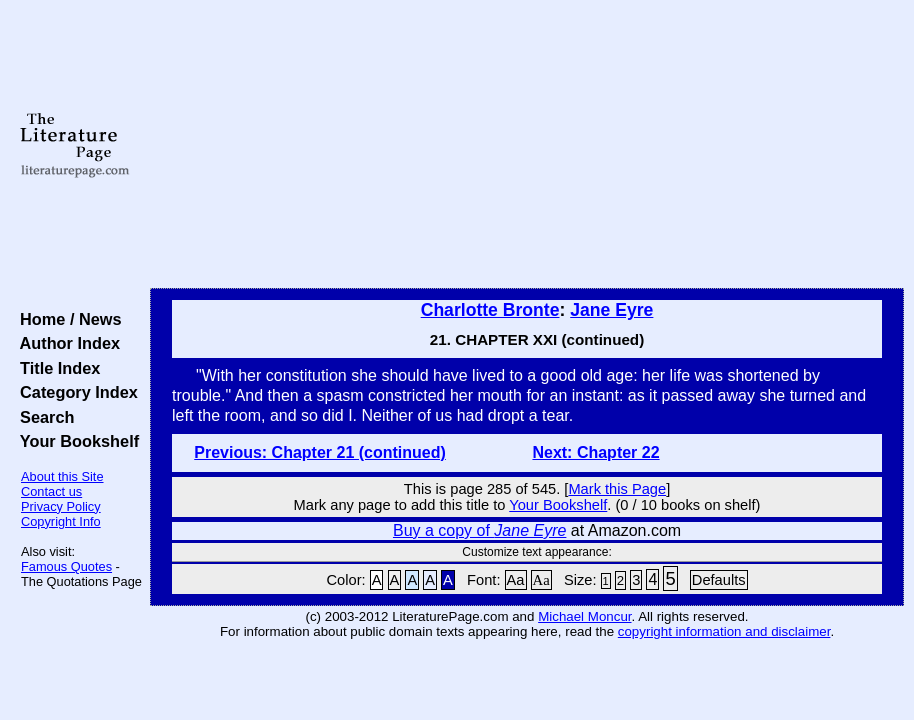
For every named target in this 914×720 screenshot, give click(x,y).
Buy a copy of (479, 530)
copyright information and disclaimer (724, 631)
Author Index (65, 343)
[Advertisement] (527, 145)
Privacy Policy (61, 506)
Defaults (719, 580)
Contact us (51, 491)
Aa (516, 580)
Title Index (55, 368)
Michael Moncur (584, 616)
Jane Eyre (611, 310)
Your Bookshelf (75, 441)
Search (42, 417)
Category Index (74, 392)
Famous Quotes (66, 566)
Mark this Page (617, 489)
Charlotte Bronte (490, 310)
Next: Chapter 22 (595, 452)
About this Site (62, 476)
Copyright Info (61, 521)
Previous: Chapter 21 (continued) (320, 452)
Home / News (66, 319)
